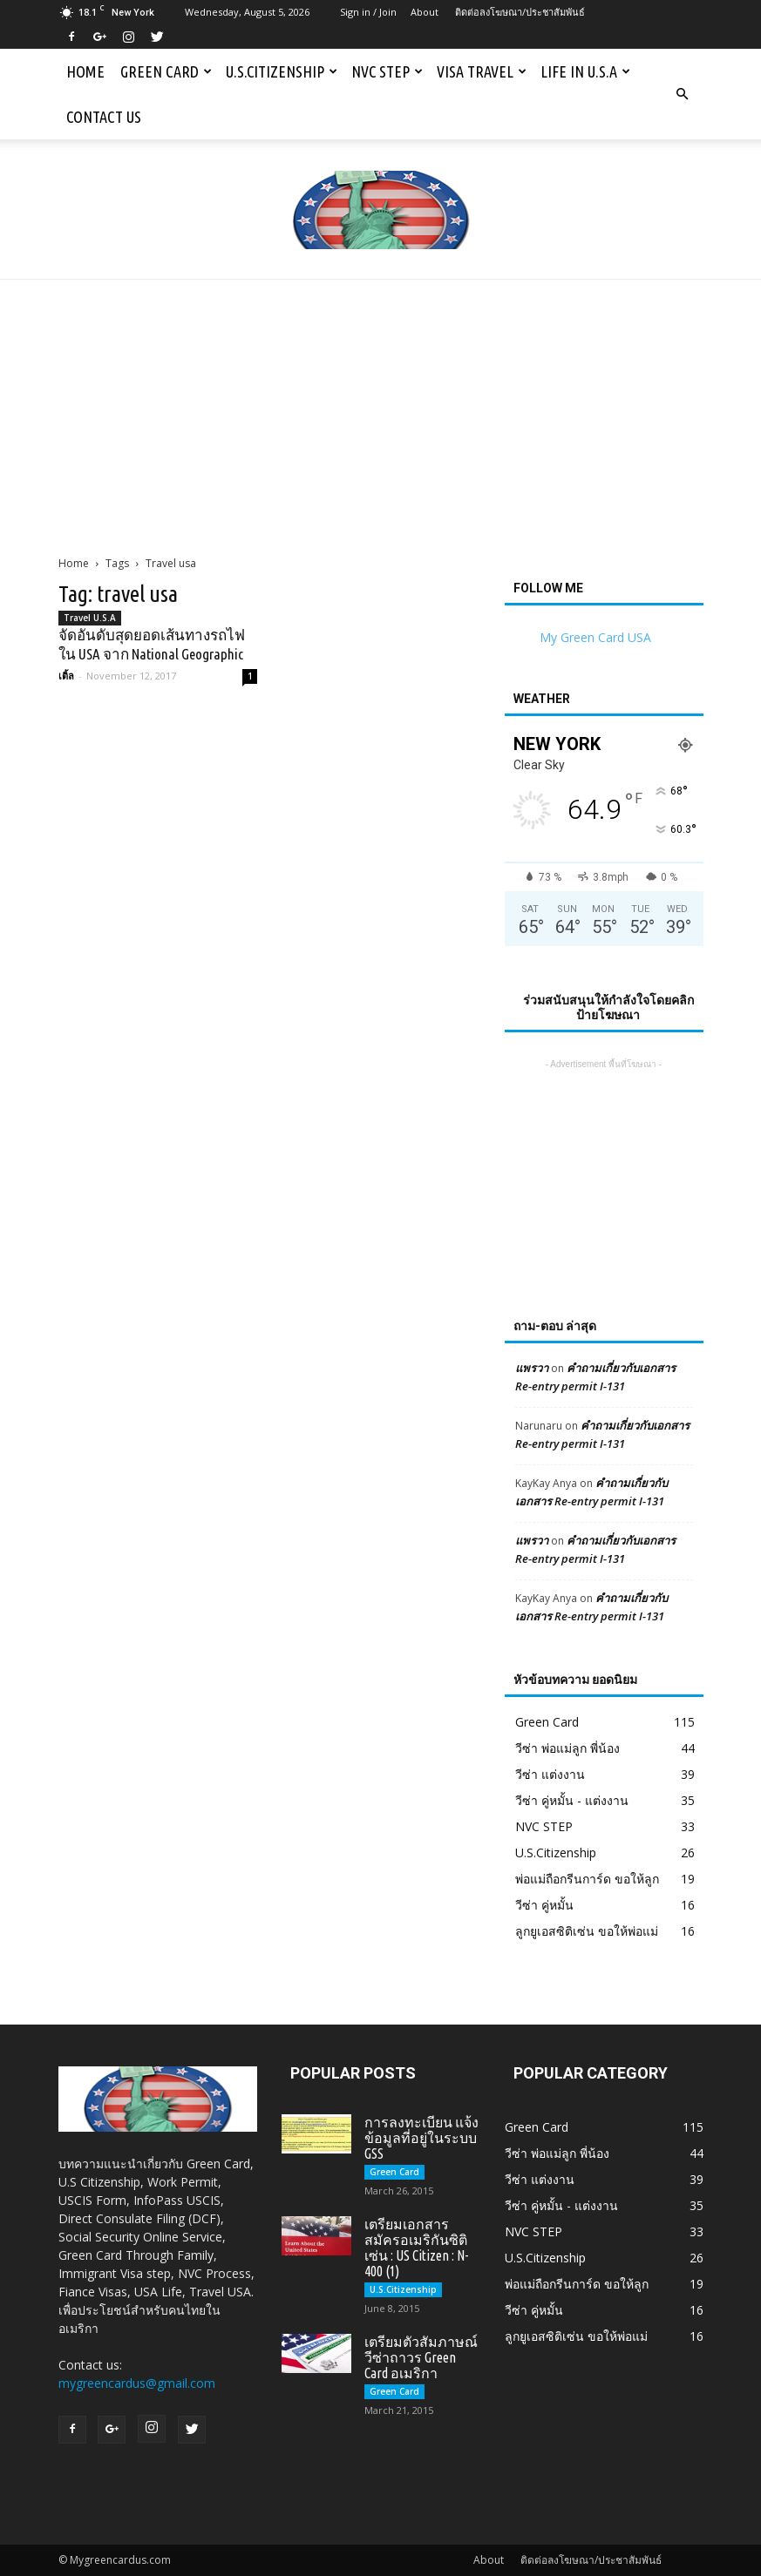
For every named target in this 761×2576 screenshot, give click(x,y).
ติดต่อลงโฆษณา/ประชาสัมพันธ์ (520, 11)
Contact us (103, 116)
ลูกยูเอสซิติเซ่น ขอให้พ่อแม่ (586, 1931)
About (424, 11)
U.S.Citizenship (281, 71)
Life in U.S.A (585, 71)
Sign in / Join (368, 11)
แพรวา (531, 1368)
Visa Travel (482, 71)
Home (85, 71)
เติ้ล (66, 675)
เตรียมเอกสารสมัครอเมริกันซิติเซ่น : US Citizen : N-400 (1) (416, 2247)
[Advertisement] (380, 410)
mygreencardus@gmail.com (136, 2383)
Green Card (166, 71)
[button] (682, 94)
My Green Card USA (595, 637)
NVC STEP (387, 71)
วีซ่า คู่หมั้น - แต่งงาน (572, 1800)
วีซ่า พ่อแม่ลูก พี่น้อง (567, 1748)
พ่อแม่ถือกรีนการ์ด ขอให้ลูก (587, 1878)
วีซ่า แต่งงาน (550, 1774)
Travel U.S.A (90, 618)
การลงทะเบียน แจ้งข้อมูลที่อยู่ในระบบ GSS (421, 2137)
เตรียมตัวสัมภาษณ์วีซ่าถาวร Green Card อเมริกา (421, 2357)
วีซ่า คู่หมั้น (544, 1905)
